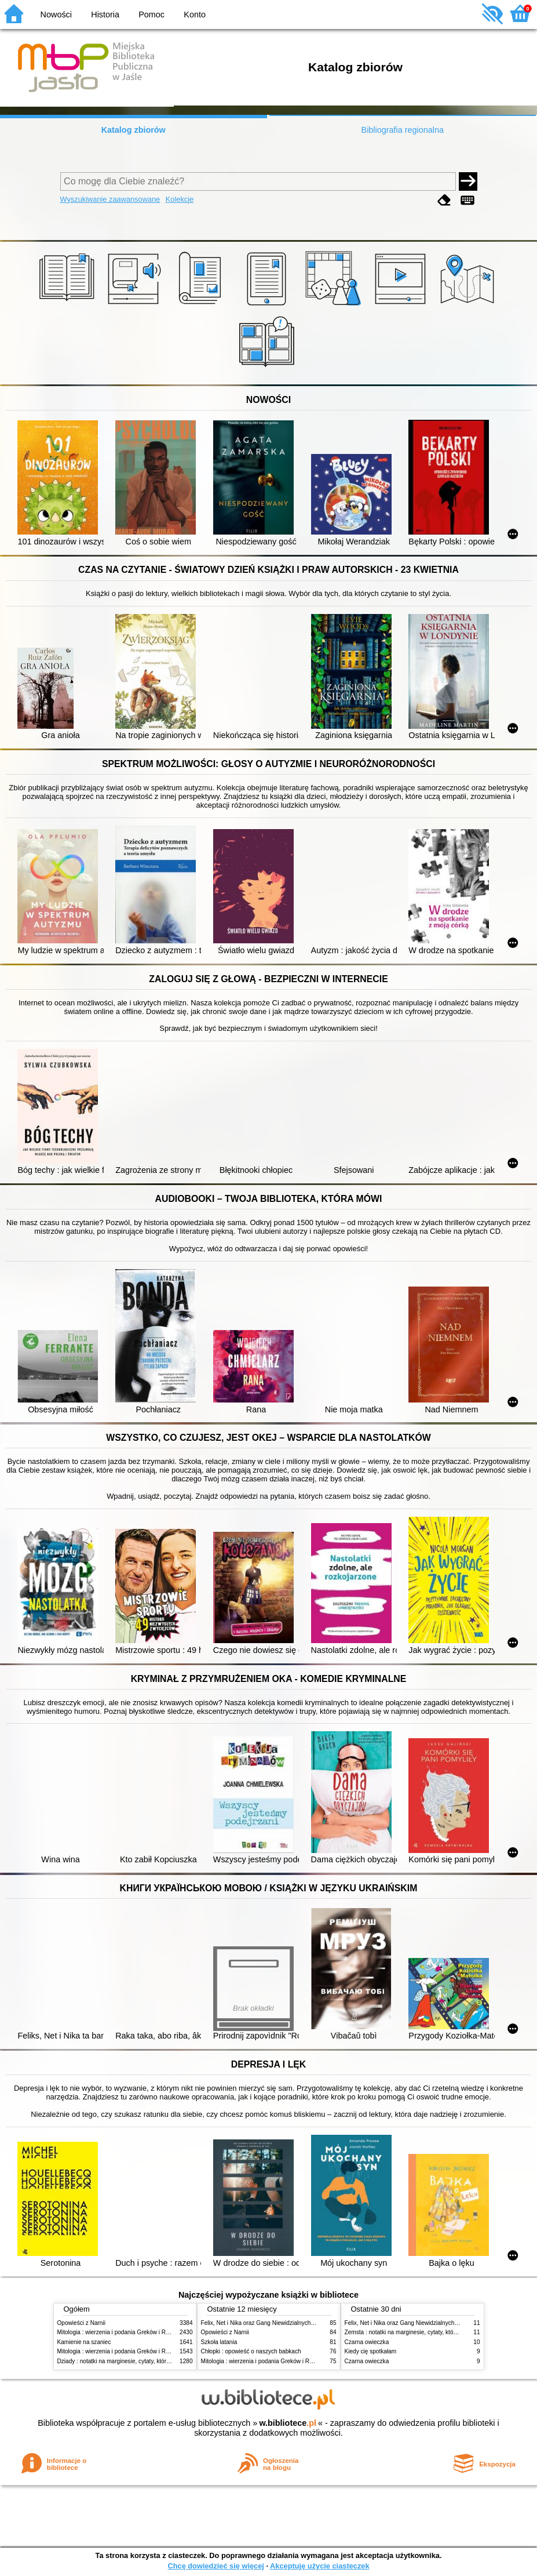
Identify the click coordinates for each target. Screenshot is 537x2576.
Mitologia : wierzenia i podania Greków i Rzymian (121, 2332)
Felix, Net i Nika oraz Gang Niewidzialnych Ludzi (264, 2323)
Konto (195, 14)
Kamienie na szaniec (84, 2342)
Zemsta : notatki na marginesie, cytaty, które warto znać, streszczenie (434, 2332)
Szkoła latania (219, 2342)
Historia (105, 14)
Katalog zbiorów (133, 130)
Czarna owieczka (367, 2342)
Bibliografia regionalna (402, 130)
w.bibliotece (287, 2423)
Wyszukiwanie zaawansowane (110, 199)
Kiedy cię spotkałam (371, 2351)
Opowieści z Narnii (81, 2323)
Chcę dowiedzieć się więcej (215, 2566)
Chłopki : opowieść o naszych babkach (251, 2351)
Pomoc (151, 14)
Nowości (56, 14)
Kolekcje (179, 199)
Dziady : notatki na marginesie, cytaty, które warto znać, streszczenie (146, 2361)
